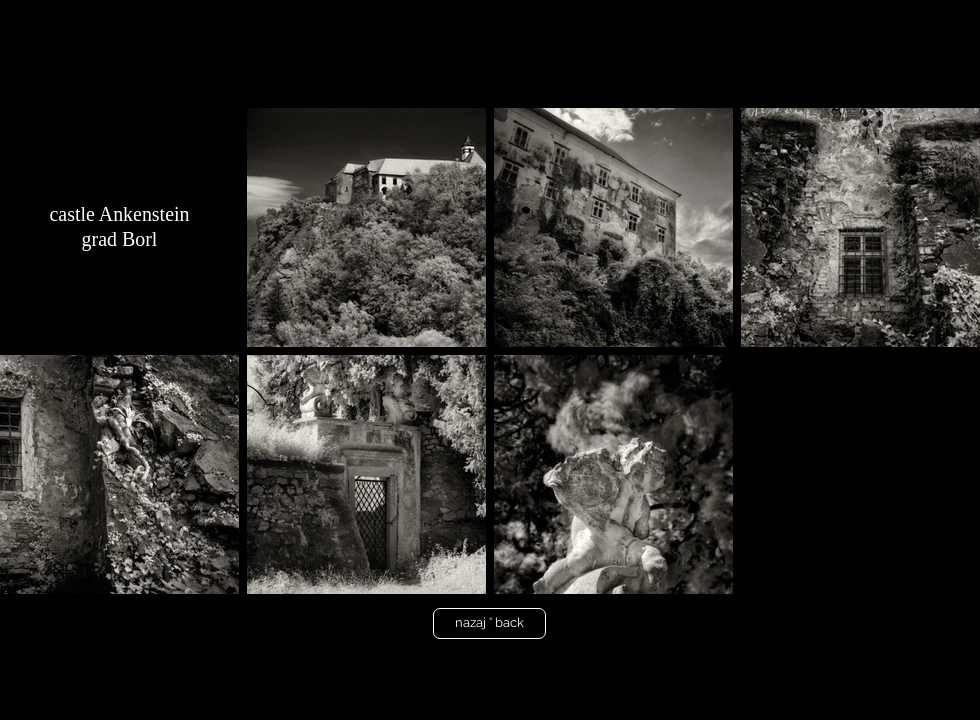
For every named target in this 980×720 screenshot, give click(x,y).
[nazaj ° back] (489, 623)
